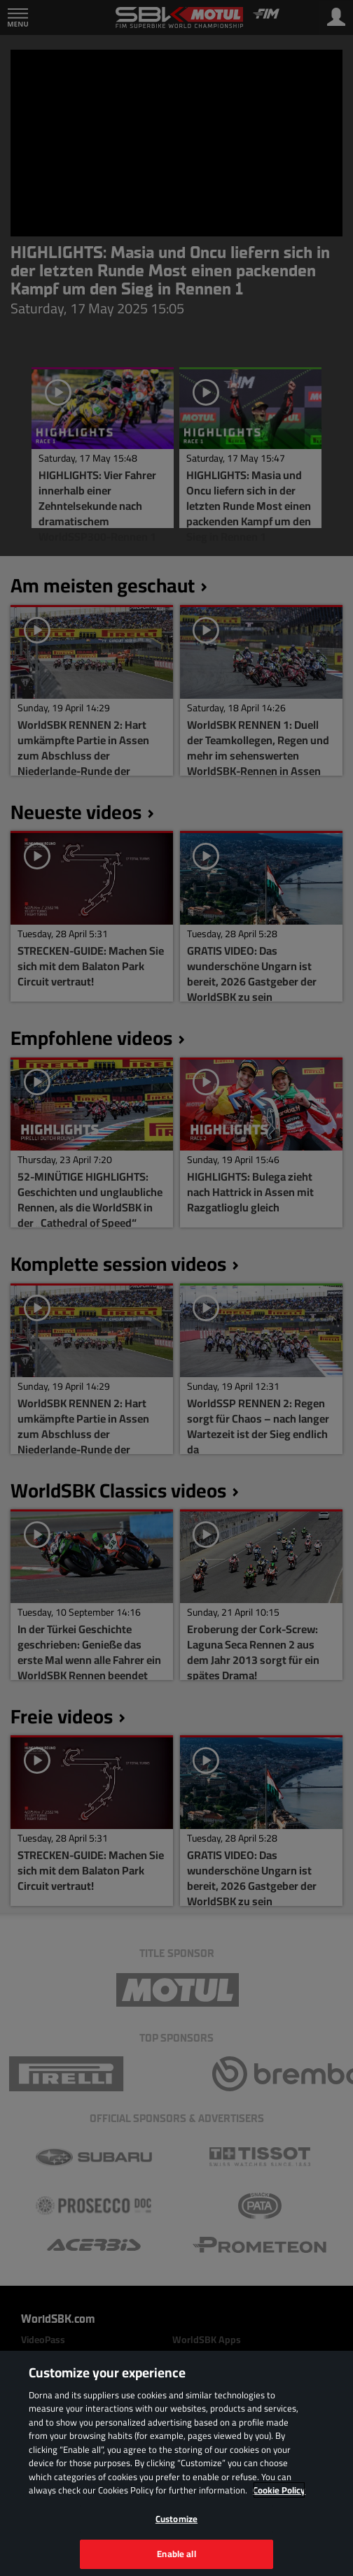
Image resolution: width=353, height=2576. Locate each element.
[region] (176, 2463)
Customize (176, 2518)
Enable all (176, 2553)
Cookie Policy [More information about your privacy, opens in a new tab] (279, 2490)
